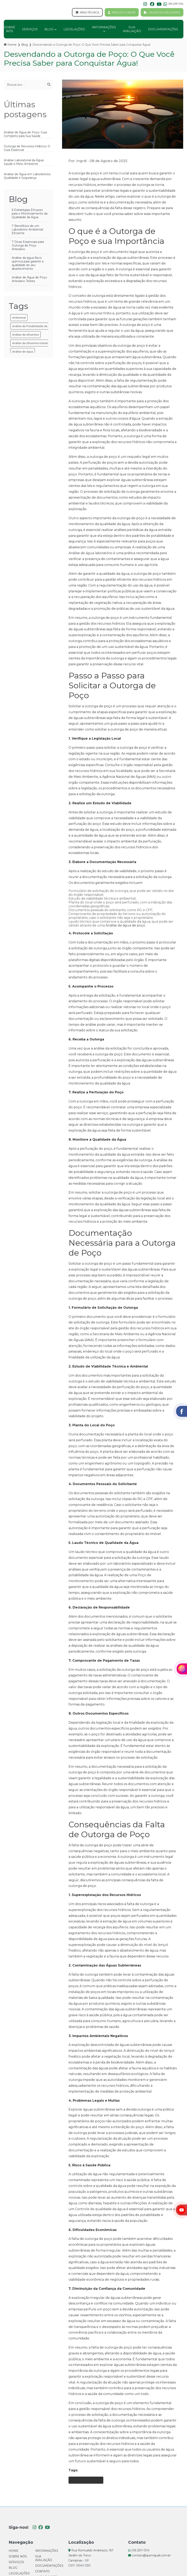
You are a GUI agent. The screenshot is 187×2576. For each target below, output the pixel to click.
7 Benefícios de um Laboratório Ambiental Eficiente (27, 229)
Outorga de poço (86, 2480)
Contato (42, 2571)
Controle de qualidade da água (100, 2209)
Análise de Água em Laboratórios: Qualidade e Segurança (27, 176)
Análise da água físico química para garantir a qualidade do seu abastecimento (27, 263)
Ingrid (81, 161)
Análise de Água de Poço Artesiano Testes (29, 279)
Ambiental (19, 317)
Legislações (74, 29)
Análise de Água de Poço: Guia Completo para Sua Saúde (25, 134)
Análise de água (22, 351)
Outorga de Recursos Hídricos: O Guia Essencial (27, 148)
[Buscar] (49, 84)
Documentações (163, 29)
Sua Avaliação (132, 29)
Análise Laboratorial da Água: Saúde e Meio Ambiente (24, 162)
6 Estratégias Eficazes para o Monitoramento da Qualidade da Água (30, 213)
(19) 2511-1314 (175, 3)
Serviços (30, 29)
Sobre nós (9, 29)
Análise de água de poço (125, 925)
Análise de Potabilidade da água (33, 326)
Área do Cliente (121, 12)
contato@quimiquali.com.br (149, 2555)
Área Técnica (87, 12)
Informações (104, 27)
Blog (49, 29)
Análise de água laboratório (90, 553)
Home (12, 44)
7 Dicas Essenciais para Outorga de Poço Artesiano (28, 245)
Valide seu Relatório (162, 12)
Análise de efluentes (25, 334)
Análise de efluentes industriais (32, 343)
